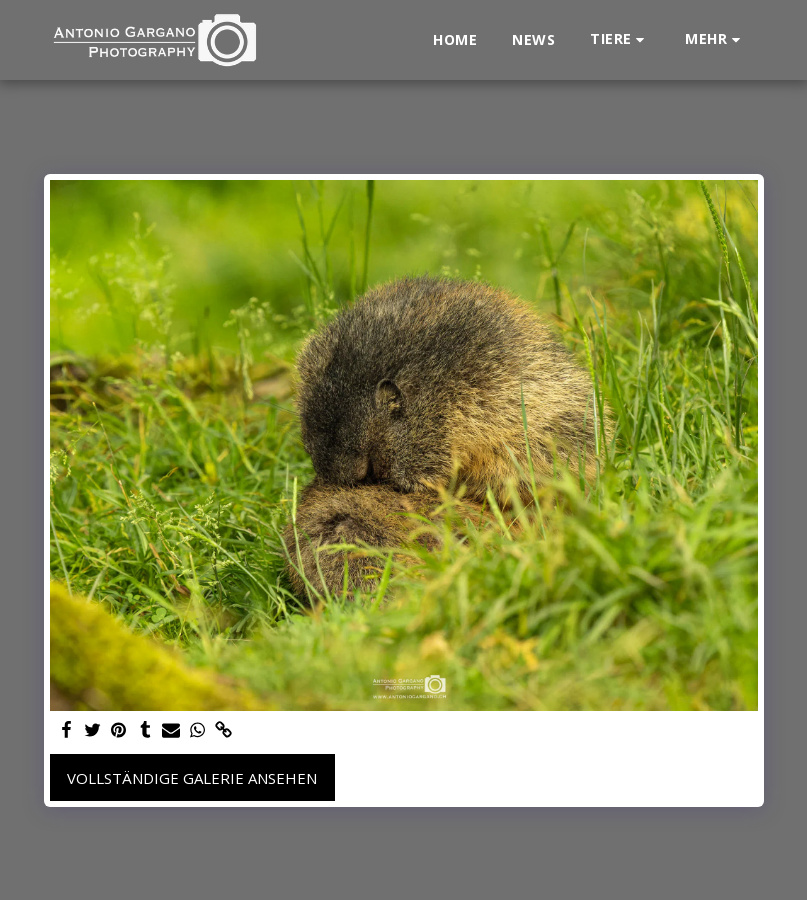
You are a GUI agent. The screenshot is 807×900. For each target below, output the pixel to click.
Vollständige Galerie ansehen (192, 778)
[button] (620, 39)
